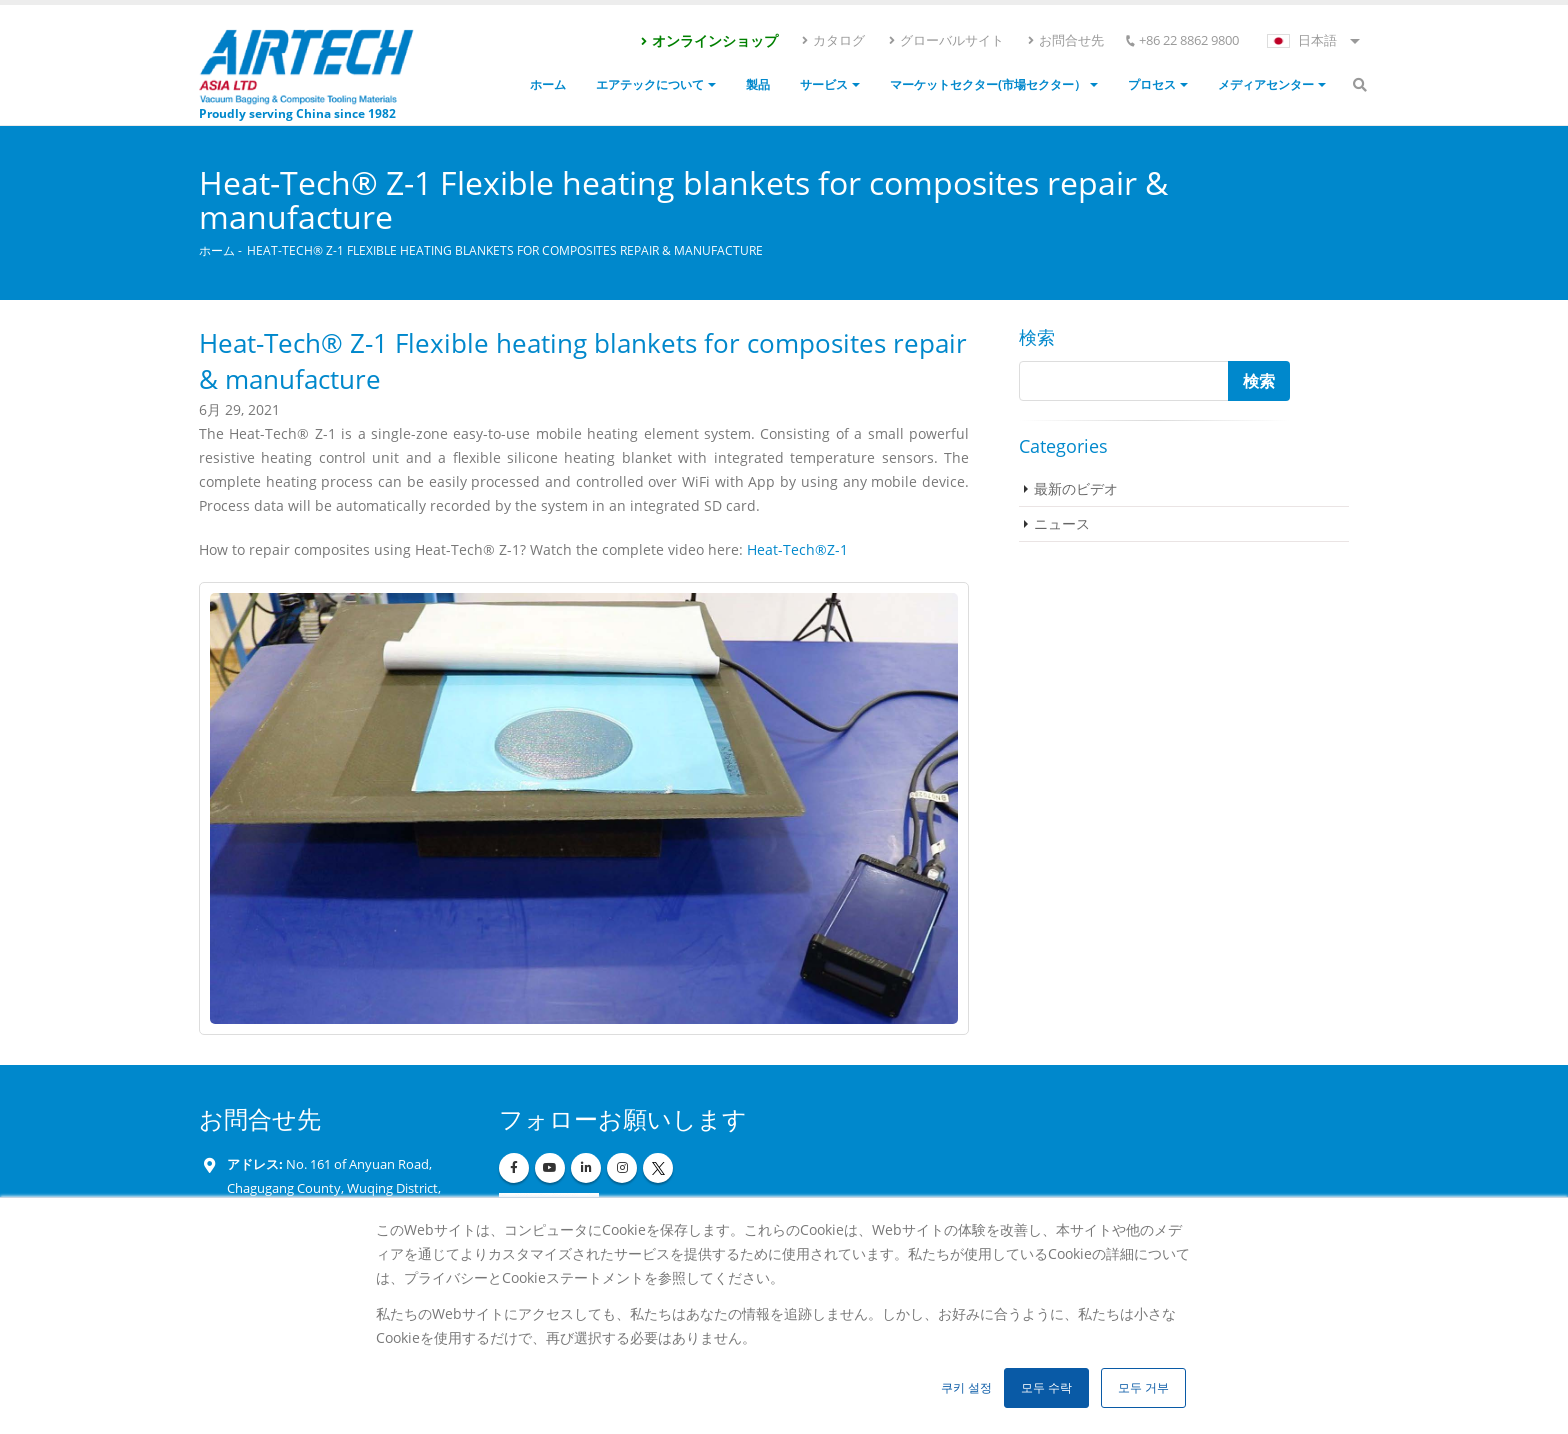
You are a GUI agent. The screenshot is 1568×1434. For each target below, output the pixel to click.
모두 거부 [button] (1143, 1387)
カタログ (832, 40)
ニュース (1062, 523)
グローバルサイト (945, 40)
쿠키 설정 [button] (966, 1387)
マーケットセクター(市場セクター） (988, 84)
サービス (824, 84)
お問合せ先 (1065, 40)
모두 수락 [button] (1046, 1387)
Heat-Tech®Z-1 (797, 549)
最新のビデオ (1076, 488)
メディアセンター (1266, 84)
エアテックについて (650, 84)
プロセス (1152, 84)
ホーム (548, 84)
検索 (1037, 337)
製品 (758, 84)
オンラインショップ (708, 40)
